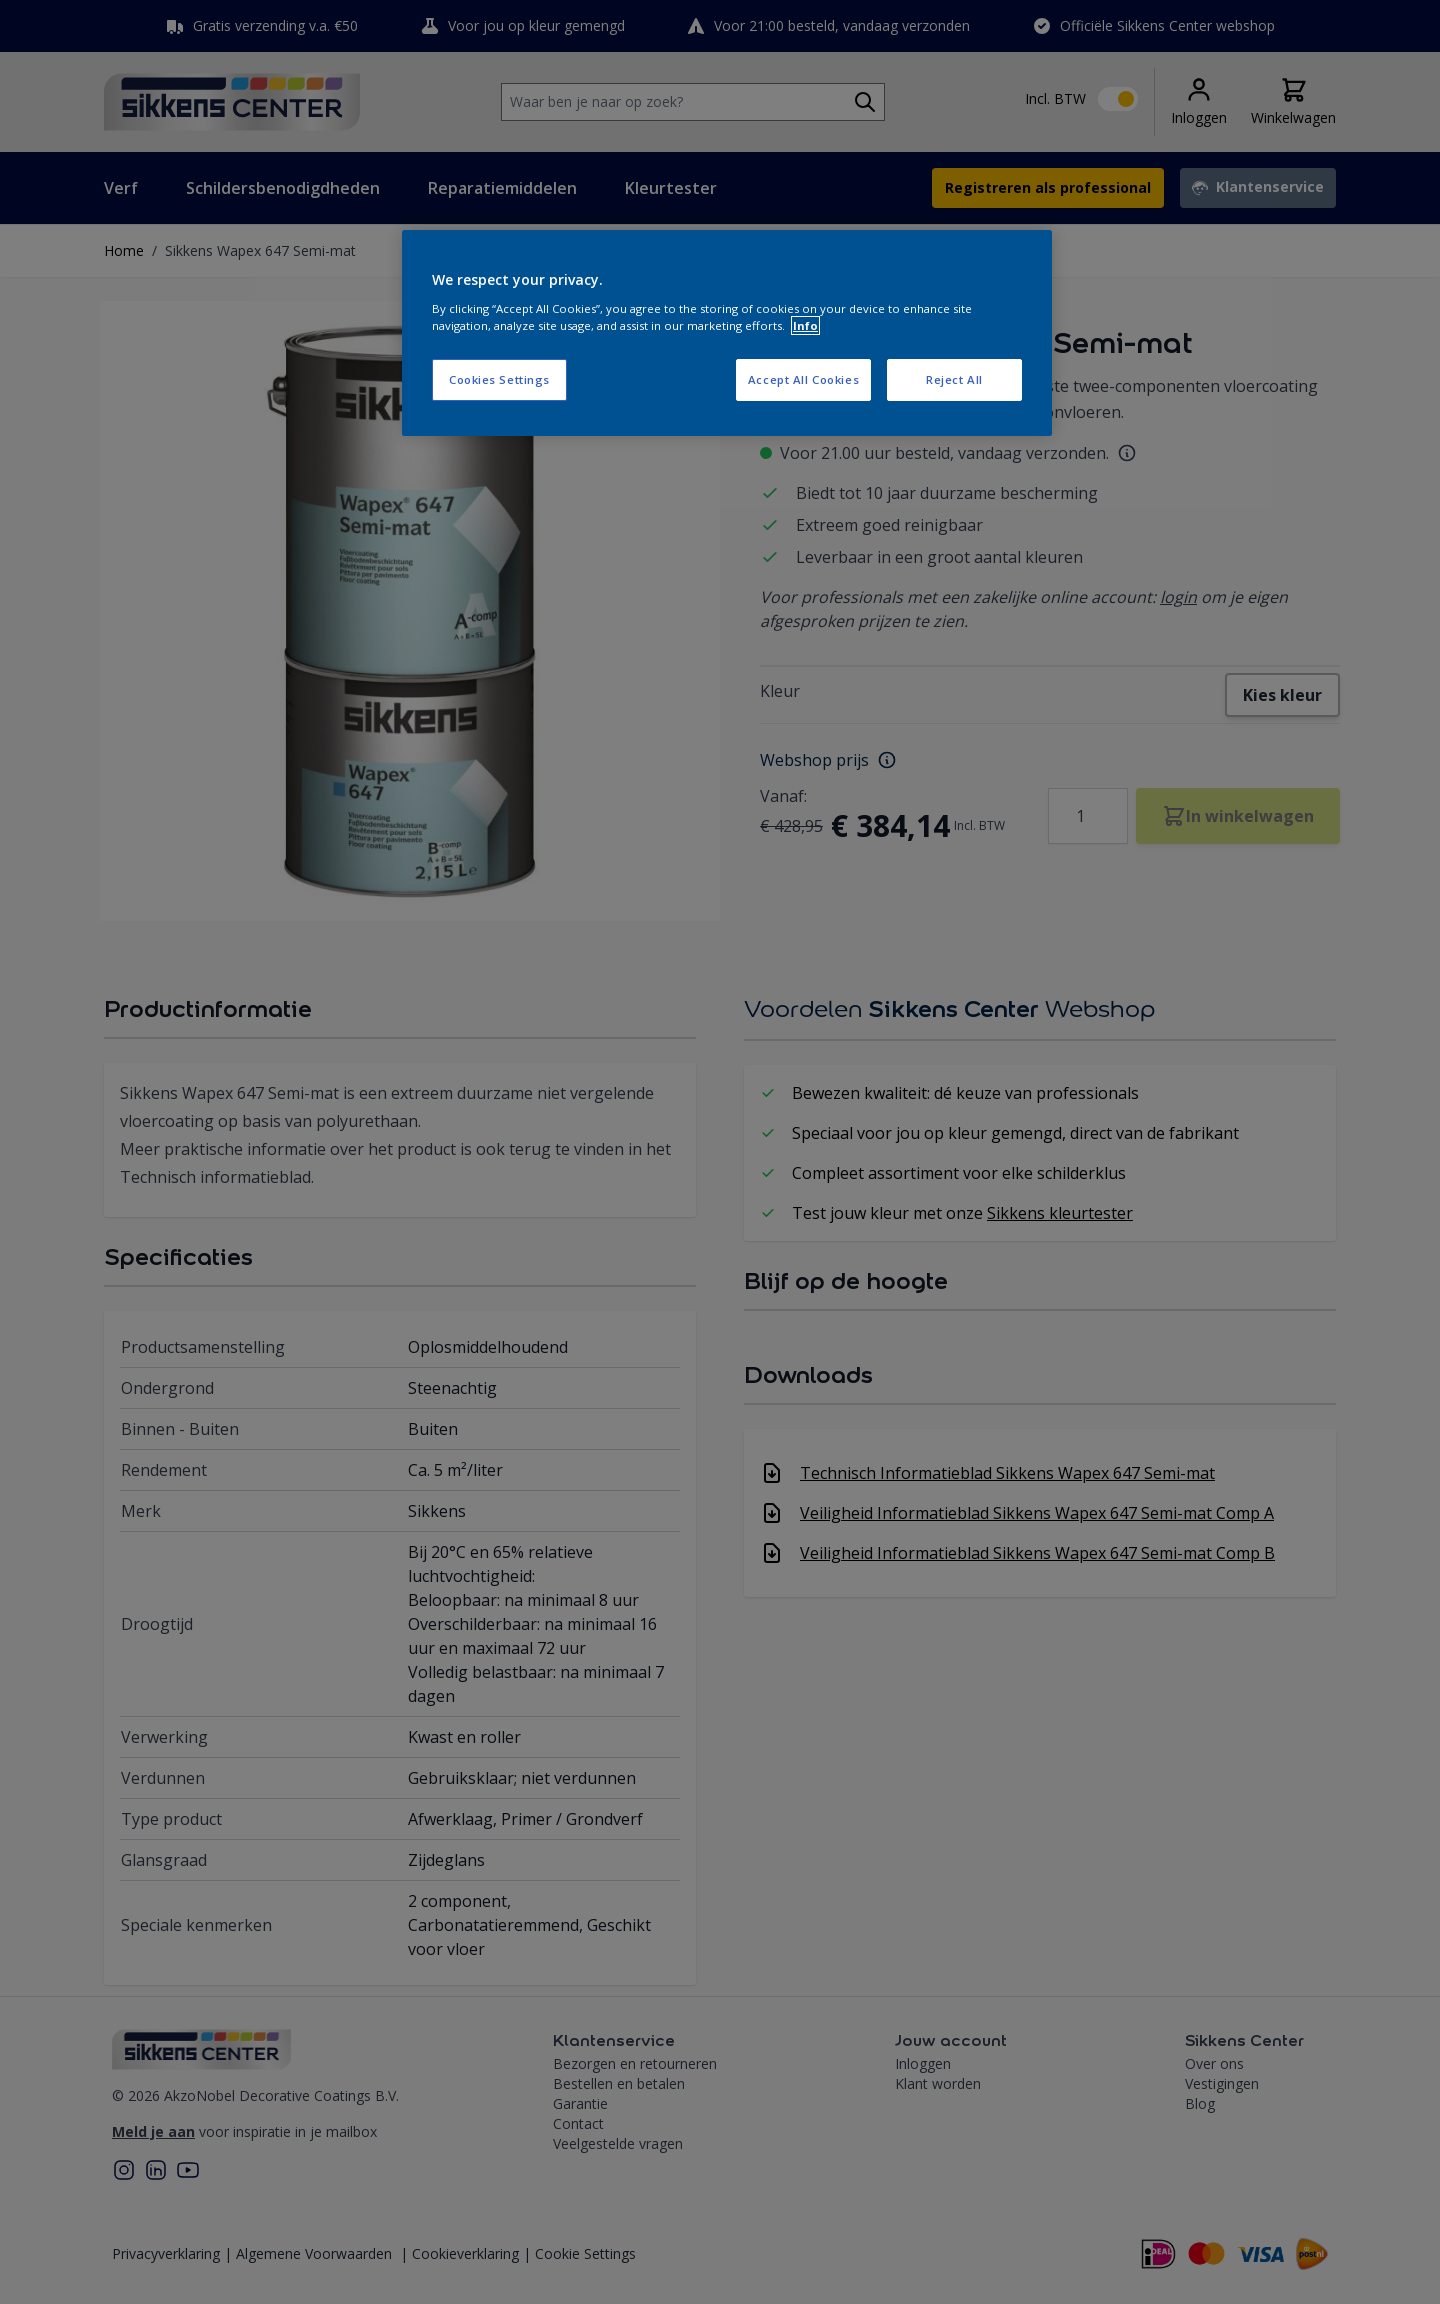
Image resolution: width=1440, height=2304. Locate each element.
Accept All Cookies (803, 379)
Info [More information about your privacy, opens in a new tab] (805, 325)
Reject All (954, 379)
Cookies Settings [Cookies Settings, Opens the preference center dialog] (499, 379)
